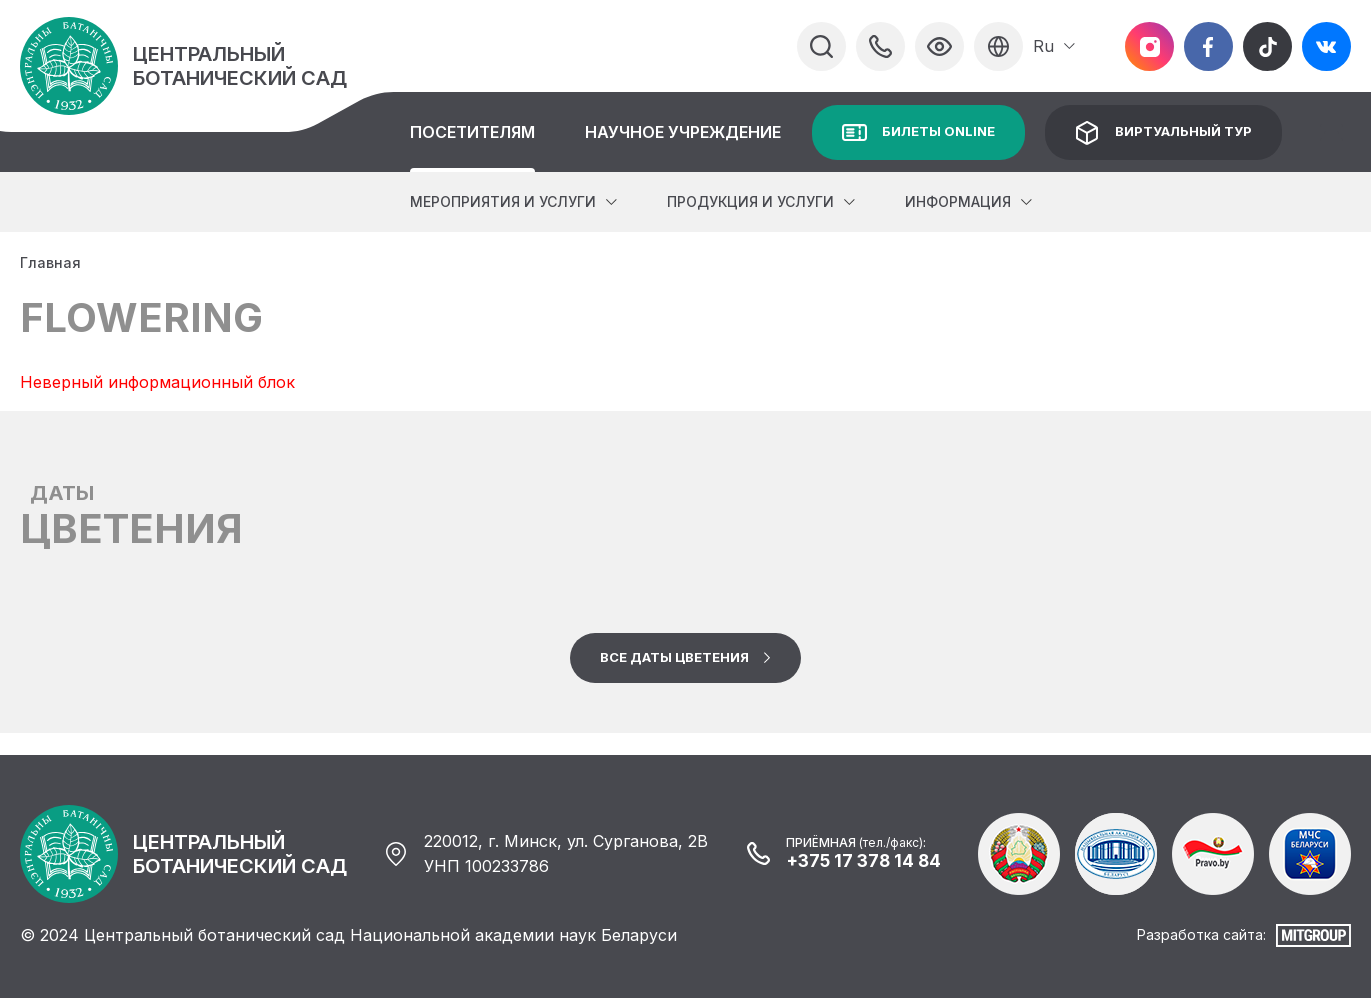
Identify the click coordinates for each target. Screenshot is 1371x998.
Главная (50, 262)
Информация (958, 201)
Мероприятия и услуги (503, 201)
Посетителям (472, 132)
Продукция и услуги (750, 201)
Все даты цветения (674, 657)
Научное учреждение (683, 132)
